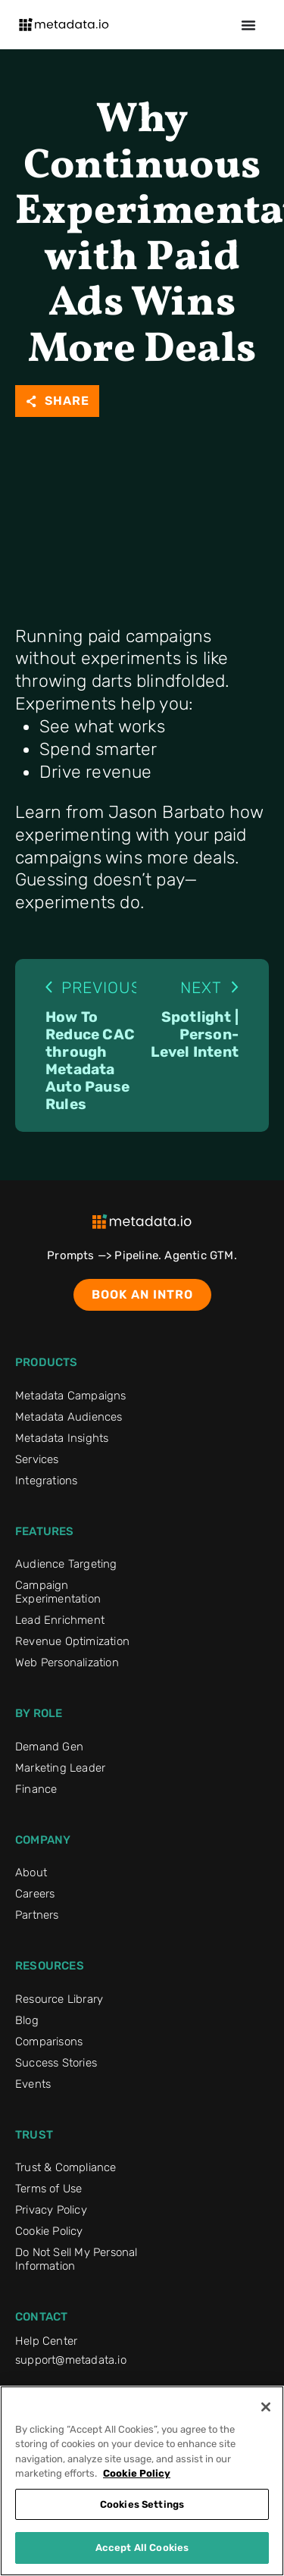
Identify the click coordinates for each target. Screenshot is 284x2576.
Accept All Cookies (142, 2547)
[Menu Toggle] (248, 25)
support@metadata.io (70, 2360)
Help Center (46, 2341)
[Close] (265, 2407)
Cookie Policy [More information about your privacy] (136, 2473)
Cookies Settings (142, 2504)
